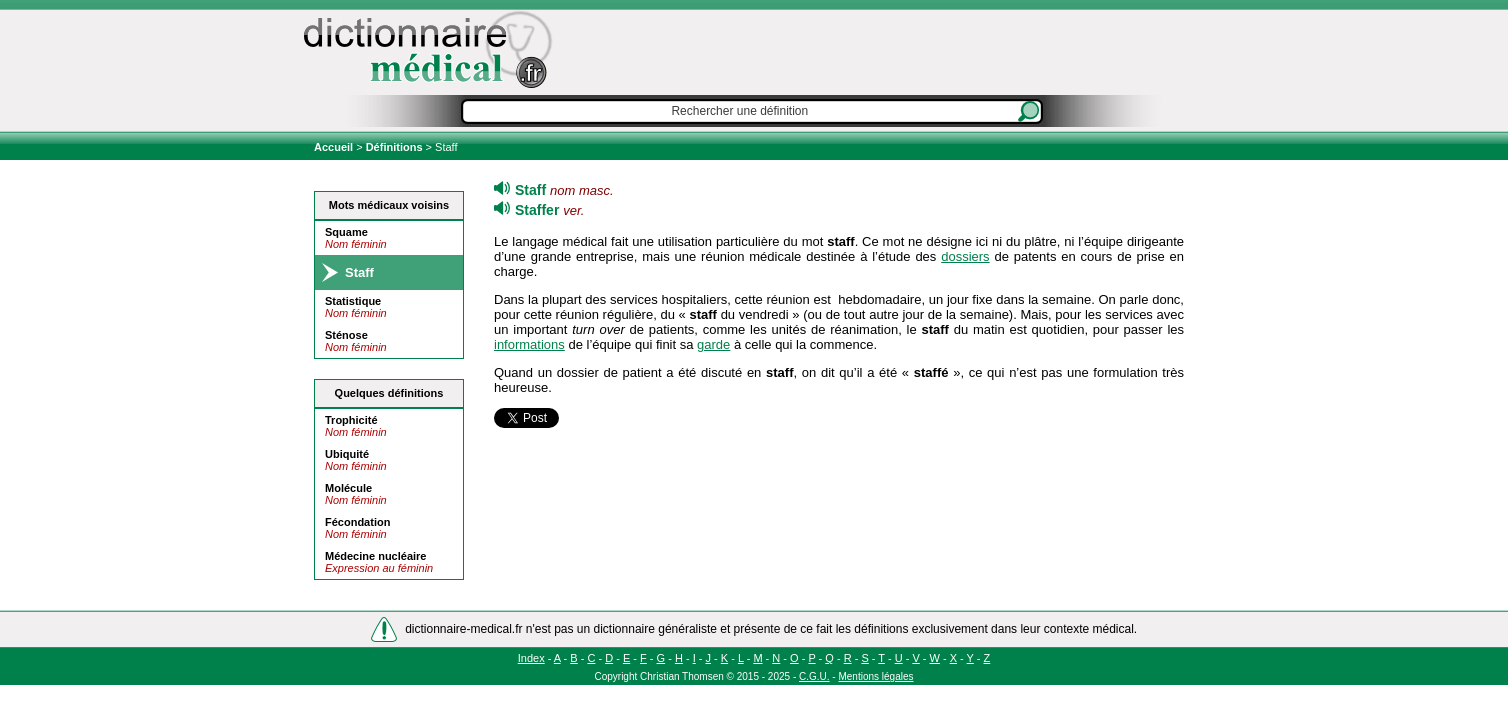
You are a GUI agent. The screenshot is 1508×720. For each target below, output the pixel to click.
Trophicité (351, 420)
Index (531, 658)
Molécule (348, 488)
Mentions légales (875, 676)
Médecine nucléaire (376, 556)
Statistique (353, 301)
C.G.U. (814, 676)
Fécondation (357, 522)
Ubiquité (347, 454)
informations (529, 344)
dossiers (965, 256)
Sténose (346, 335)
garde (713, 344)
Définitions (394, 147)
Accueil (335, 147)
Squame (346, 232)
